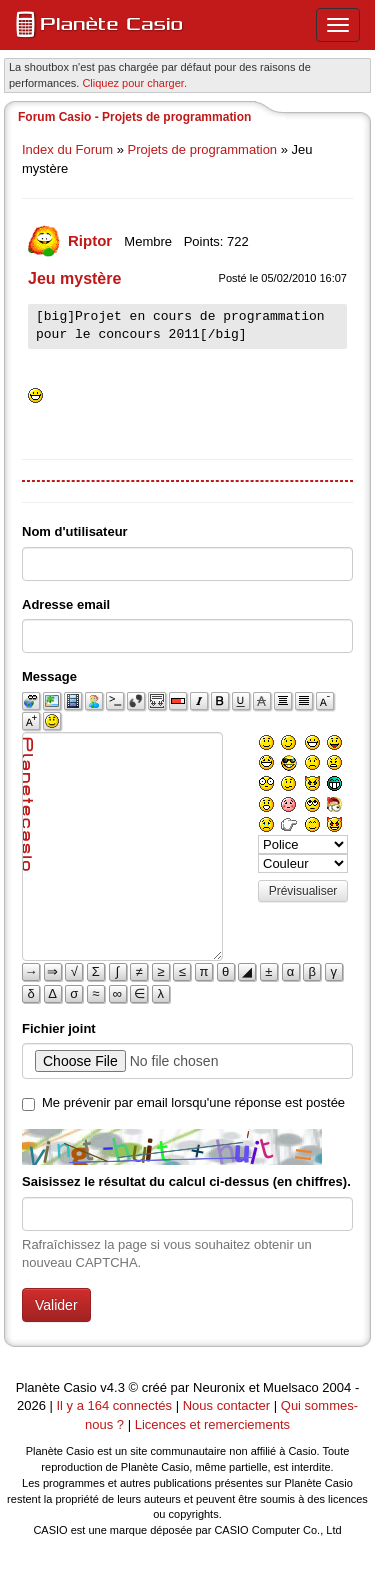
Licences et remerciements (212, 1424)
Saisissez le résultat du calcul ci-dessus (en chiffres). (186, 1181)
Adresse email (66, 604)
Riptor (92, 240)
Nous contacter (226, 1405)
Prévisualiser (303, 891)
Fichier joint (59, 1028)
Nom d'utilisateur (75, 531)
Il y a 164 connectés (115, 1405)
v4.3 (112, 1387)
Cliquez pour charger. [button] (134, 83)
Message (49, 676)
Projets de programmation (203, 149)
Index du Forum (67, 149)
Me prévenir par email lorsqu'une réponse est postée (193, 1102)
